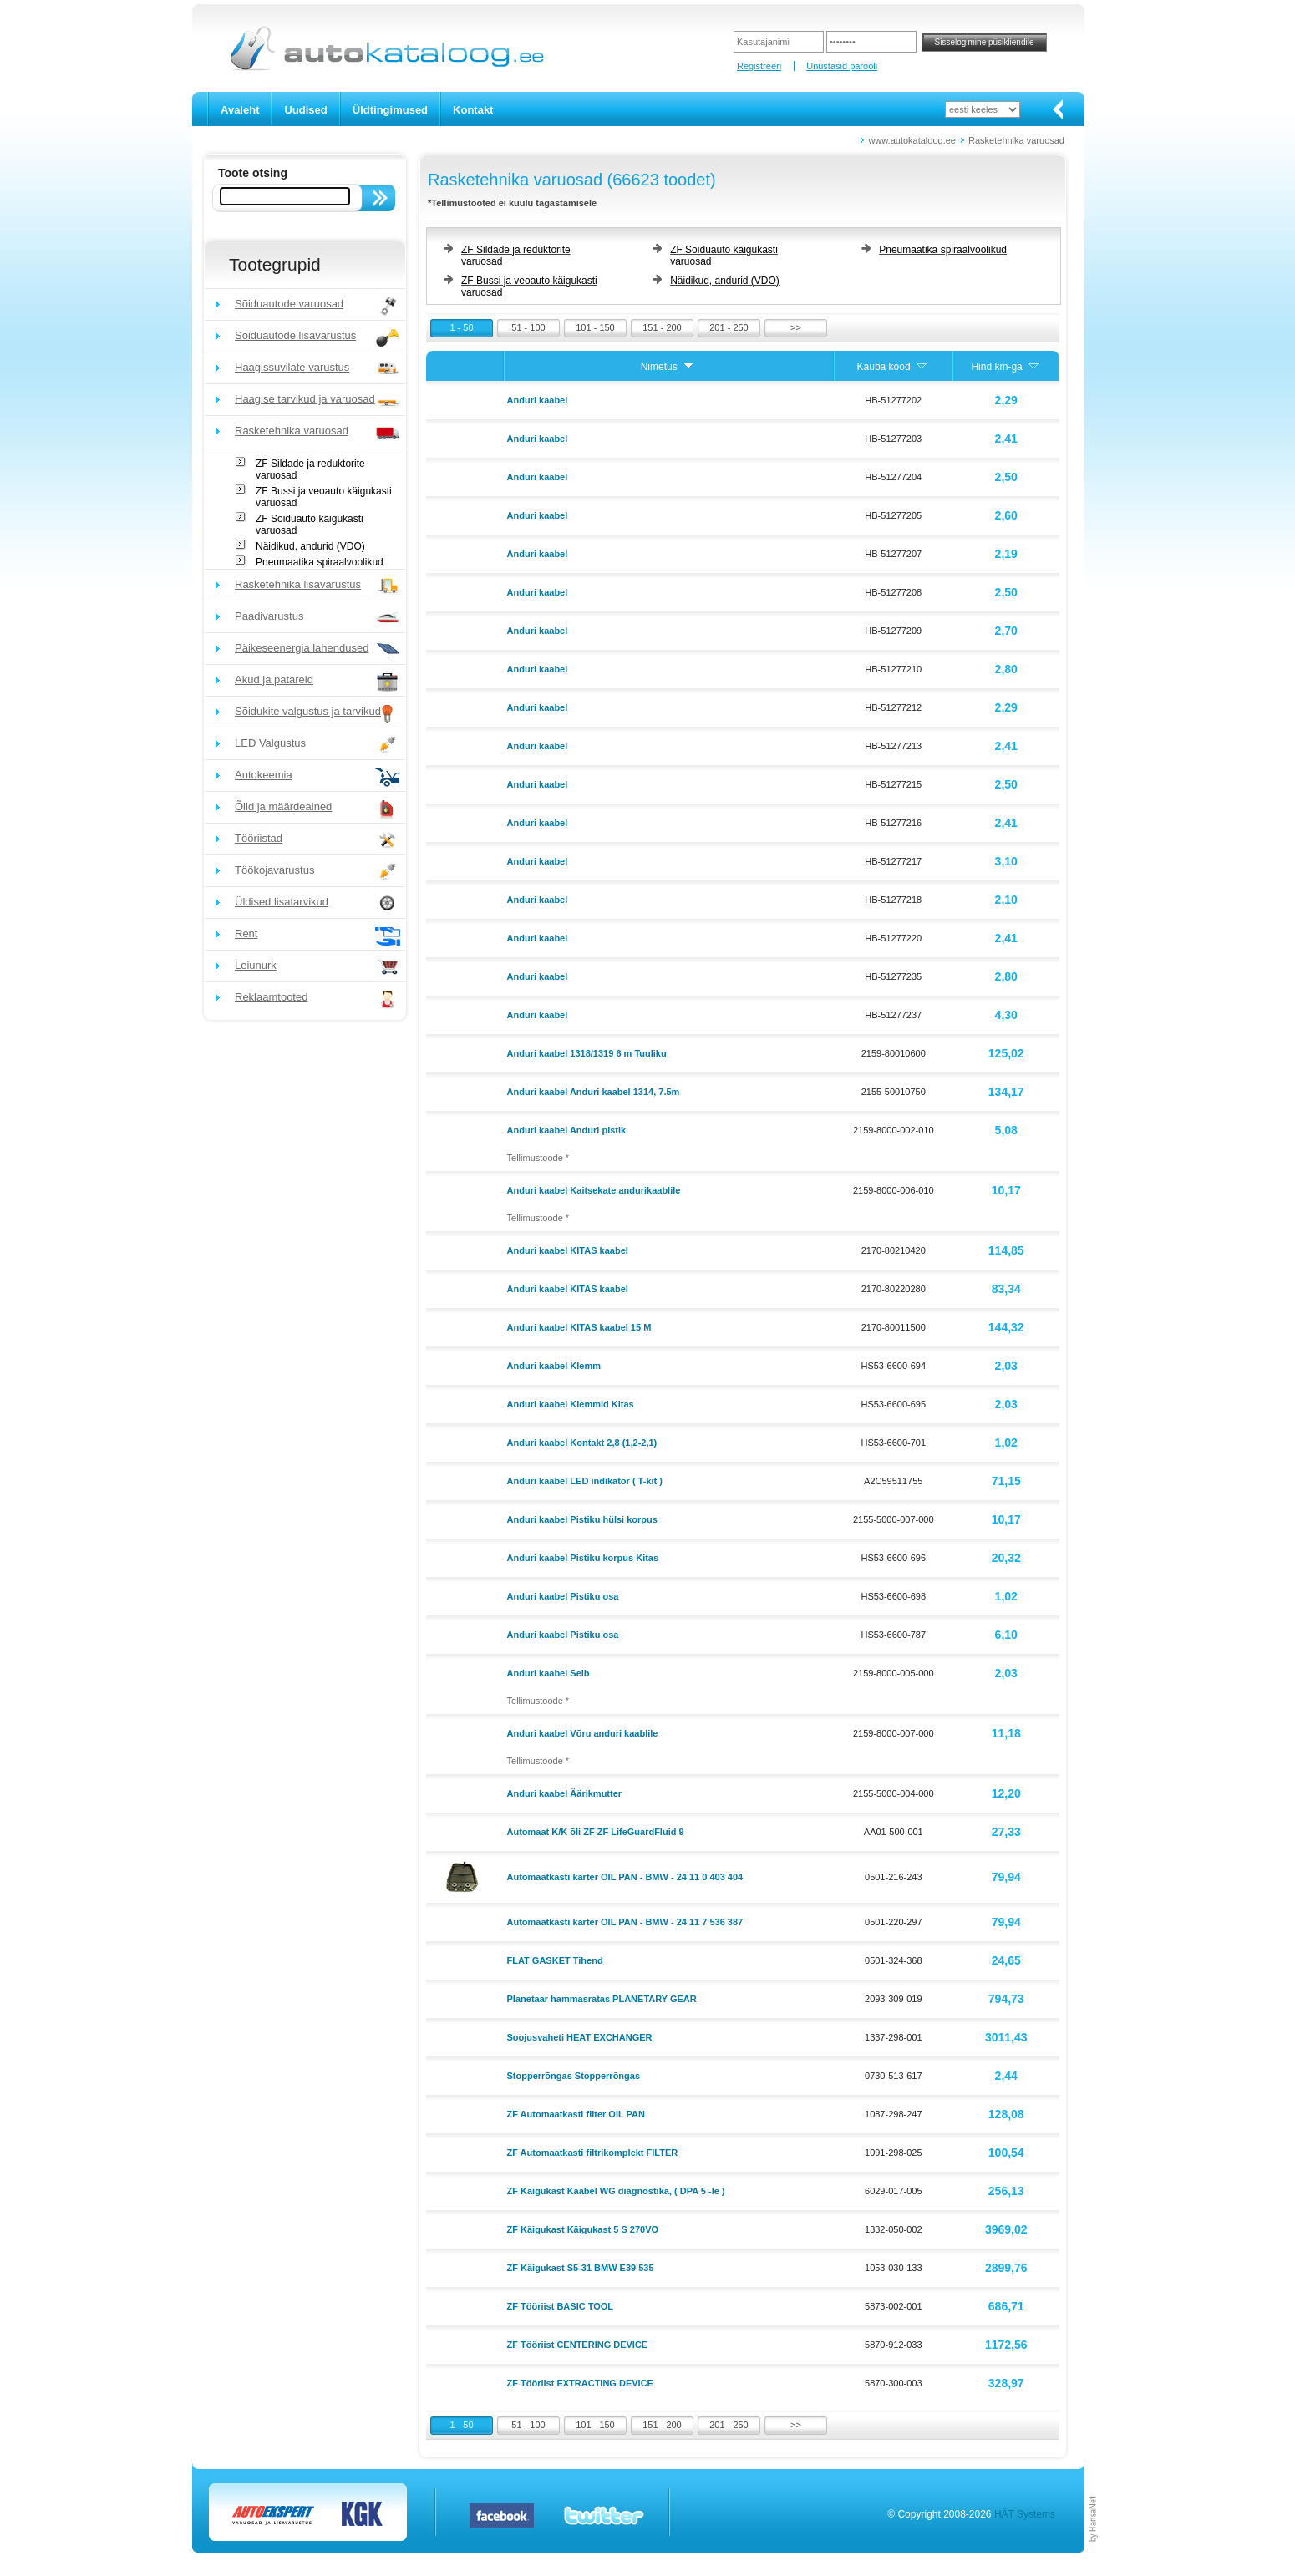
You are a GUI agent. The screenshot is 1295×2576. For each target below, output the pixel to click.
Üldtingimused (390, 110)
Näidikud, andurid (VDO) (310, 546)
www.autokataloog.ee (912, 140)
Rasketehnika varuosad (1016, 140)
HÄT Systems (1024, 2514)
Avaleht (240, 110)
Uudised (305, 110)
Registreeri (759, 66)
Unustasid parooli (841, 66)
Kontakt (473, 110)
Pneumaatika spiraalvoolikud (319, 562)
